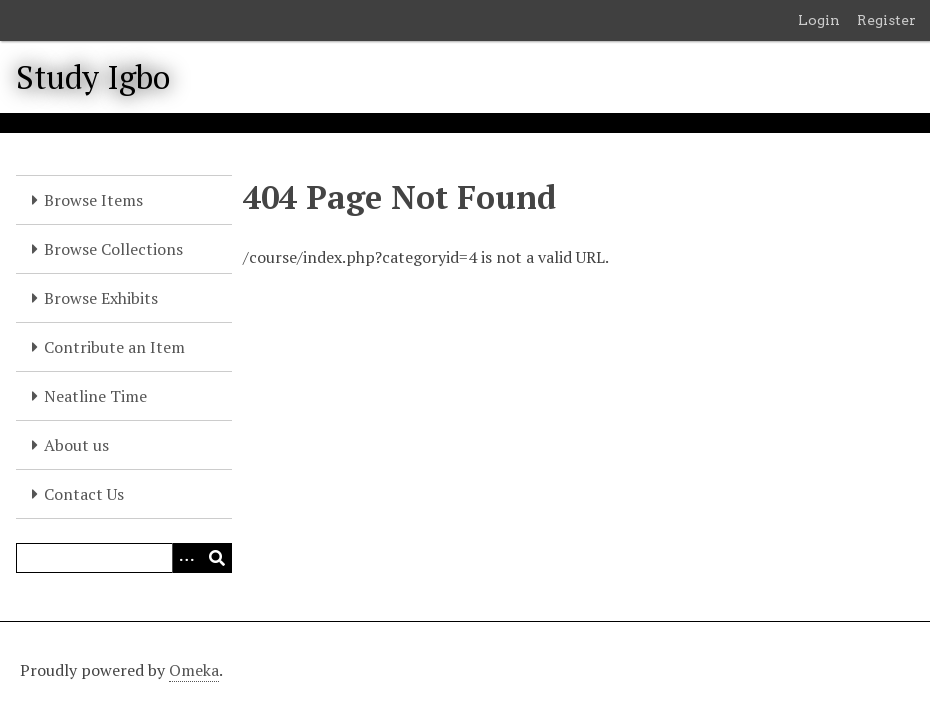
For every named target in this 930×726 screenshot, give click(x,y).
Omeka (194, 670)
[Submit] (217, 558)
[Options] (187, 558)
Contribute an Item (114, 347)
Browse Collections (113, 249)
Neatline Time (95, 396)
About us (76, 445)
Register (886, 20)
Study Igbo (93, 77)
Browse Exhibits (101, 298)
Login (819, 20)
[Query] (124, 558)
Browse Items (93, 200)
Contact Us (84, 494)
